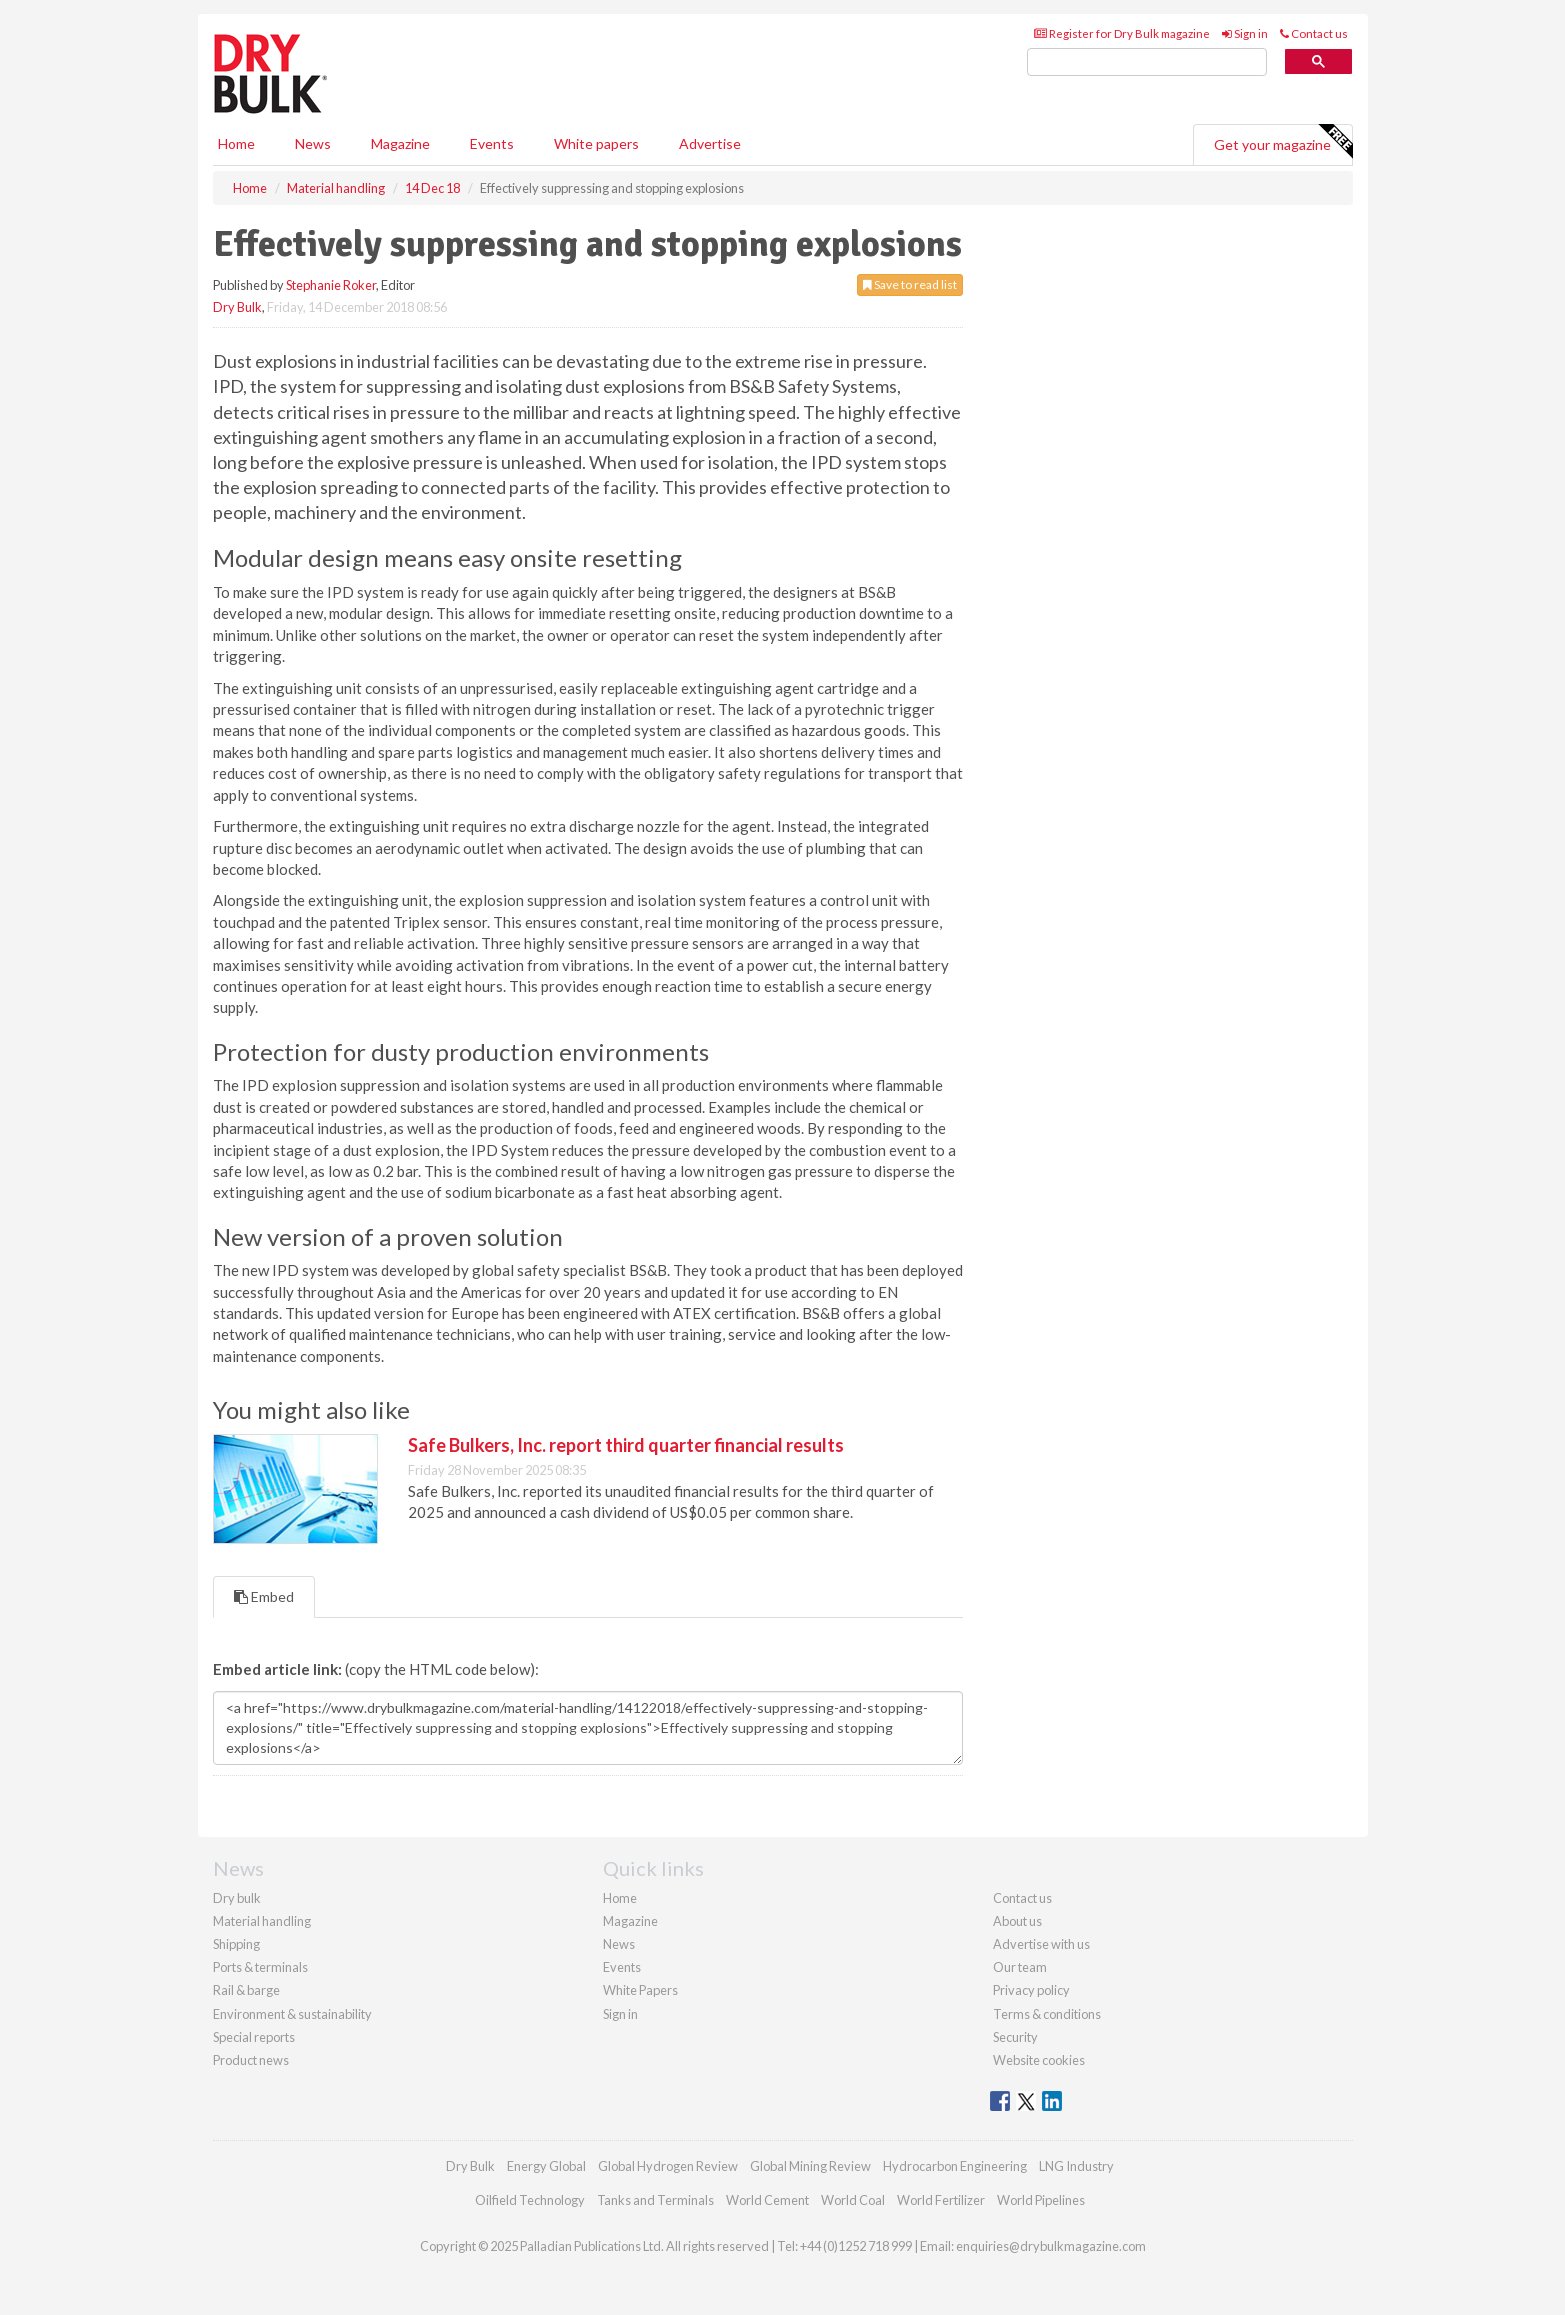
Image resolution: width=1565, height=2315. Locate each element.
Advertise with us (1041, 1944)
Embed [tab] (264, 1596)
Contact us (1314, 33)
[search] (1147, 62)
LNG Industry (1076, 2166)
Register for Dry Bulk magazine (1122, 33)
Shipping (236, 1944)
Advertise (710, 143)
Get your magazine (1283, 142)
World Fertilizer (941, 2200)
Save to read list (910, 284)
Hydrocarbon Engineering (955, 2166)
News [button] (313, 143)
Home (236, 143)
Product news (251, 2060)
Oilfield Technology (530, 2200)
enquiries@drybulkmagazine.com (1051, 2246)
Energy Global (546, 2166)
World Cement (767, 2200)
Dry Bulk (237, 307)
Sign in (1245, 33)
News (619, 1944)
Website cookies (1039, 2060)
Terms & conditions (1047, 2014)
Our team (1020, 1967)
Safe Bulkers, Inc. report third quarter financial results (626, 1445)
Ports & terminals (260, 1967)
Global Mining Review (810, 2166)
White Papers (640, 1990)
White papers (596, 143)
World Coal (853, 2200)
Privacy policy (1031, 1990)
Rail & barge (246, 1990)
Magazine (400, 143)
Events (492, 143)
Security (1015, 2037)
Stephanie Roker (331, 285)
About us (1017, 1921)
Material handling (262, 1921)
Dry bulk (237, 1898)
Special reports (254, 2037)
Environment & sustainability (292, 2014)
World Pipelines (1041, 2200)
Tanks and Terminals (655, 2200)
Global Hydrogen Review (668, 2166)
